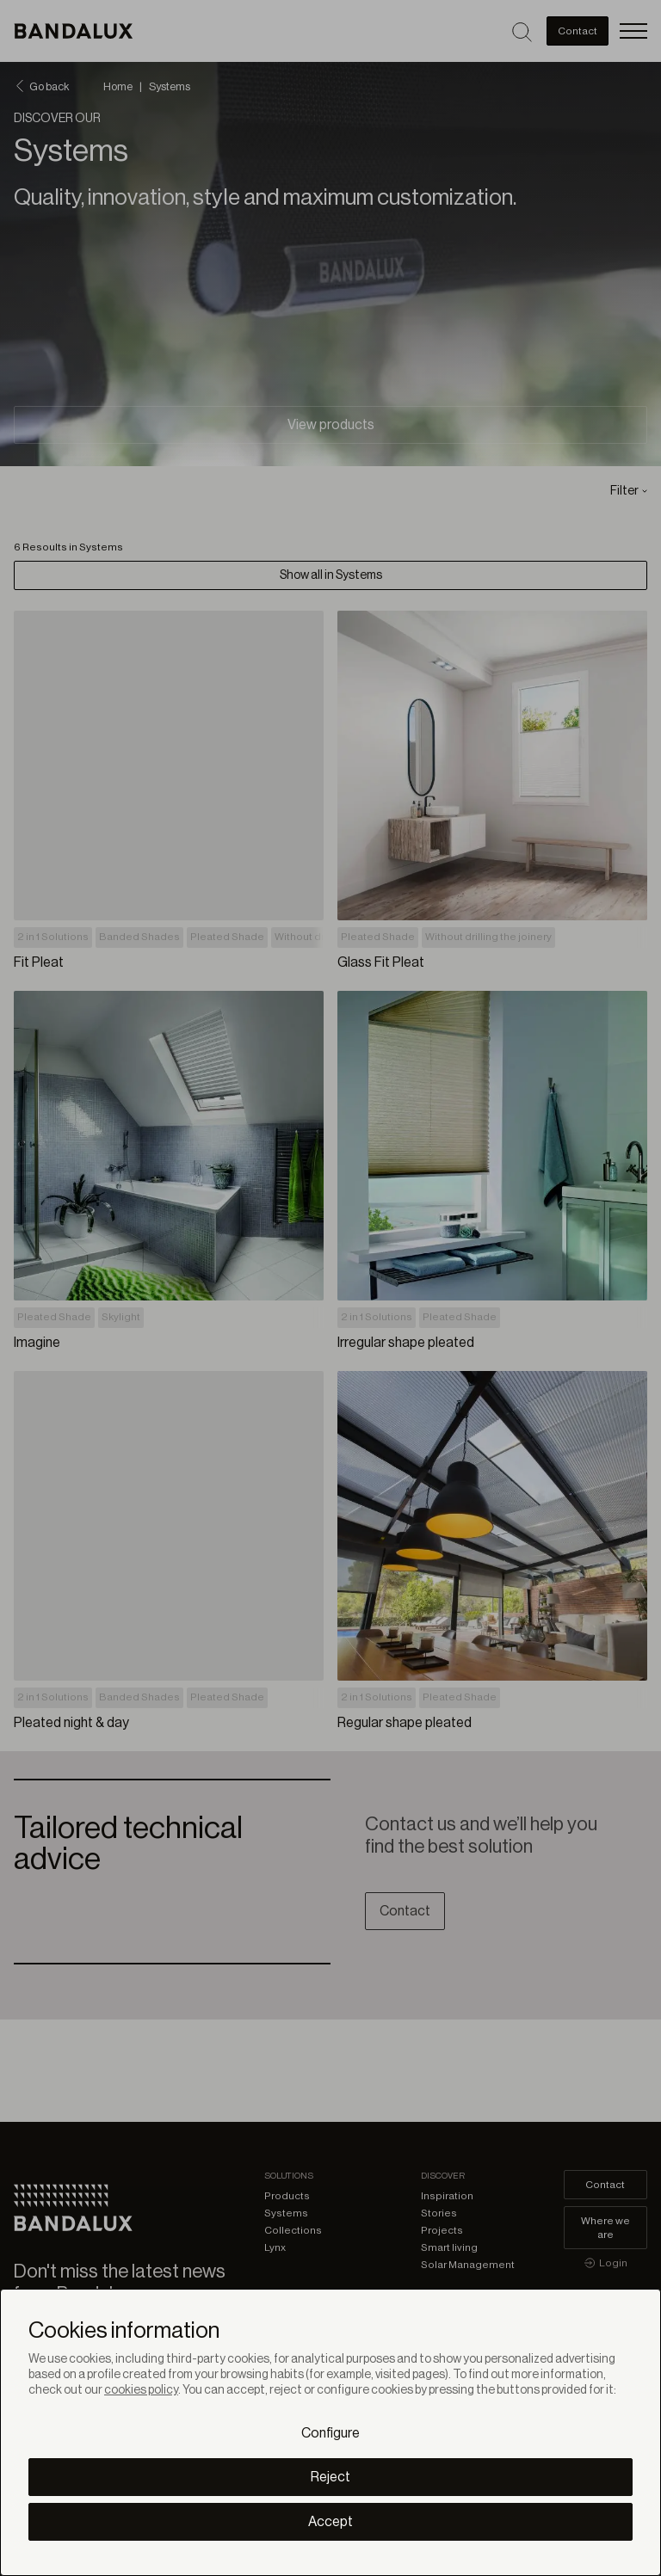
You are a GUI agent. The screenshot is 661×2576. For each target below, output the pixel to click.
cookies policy (141, 2390)
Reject (330, 2477)
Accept (330, 2522)
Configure (330, 2433)
